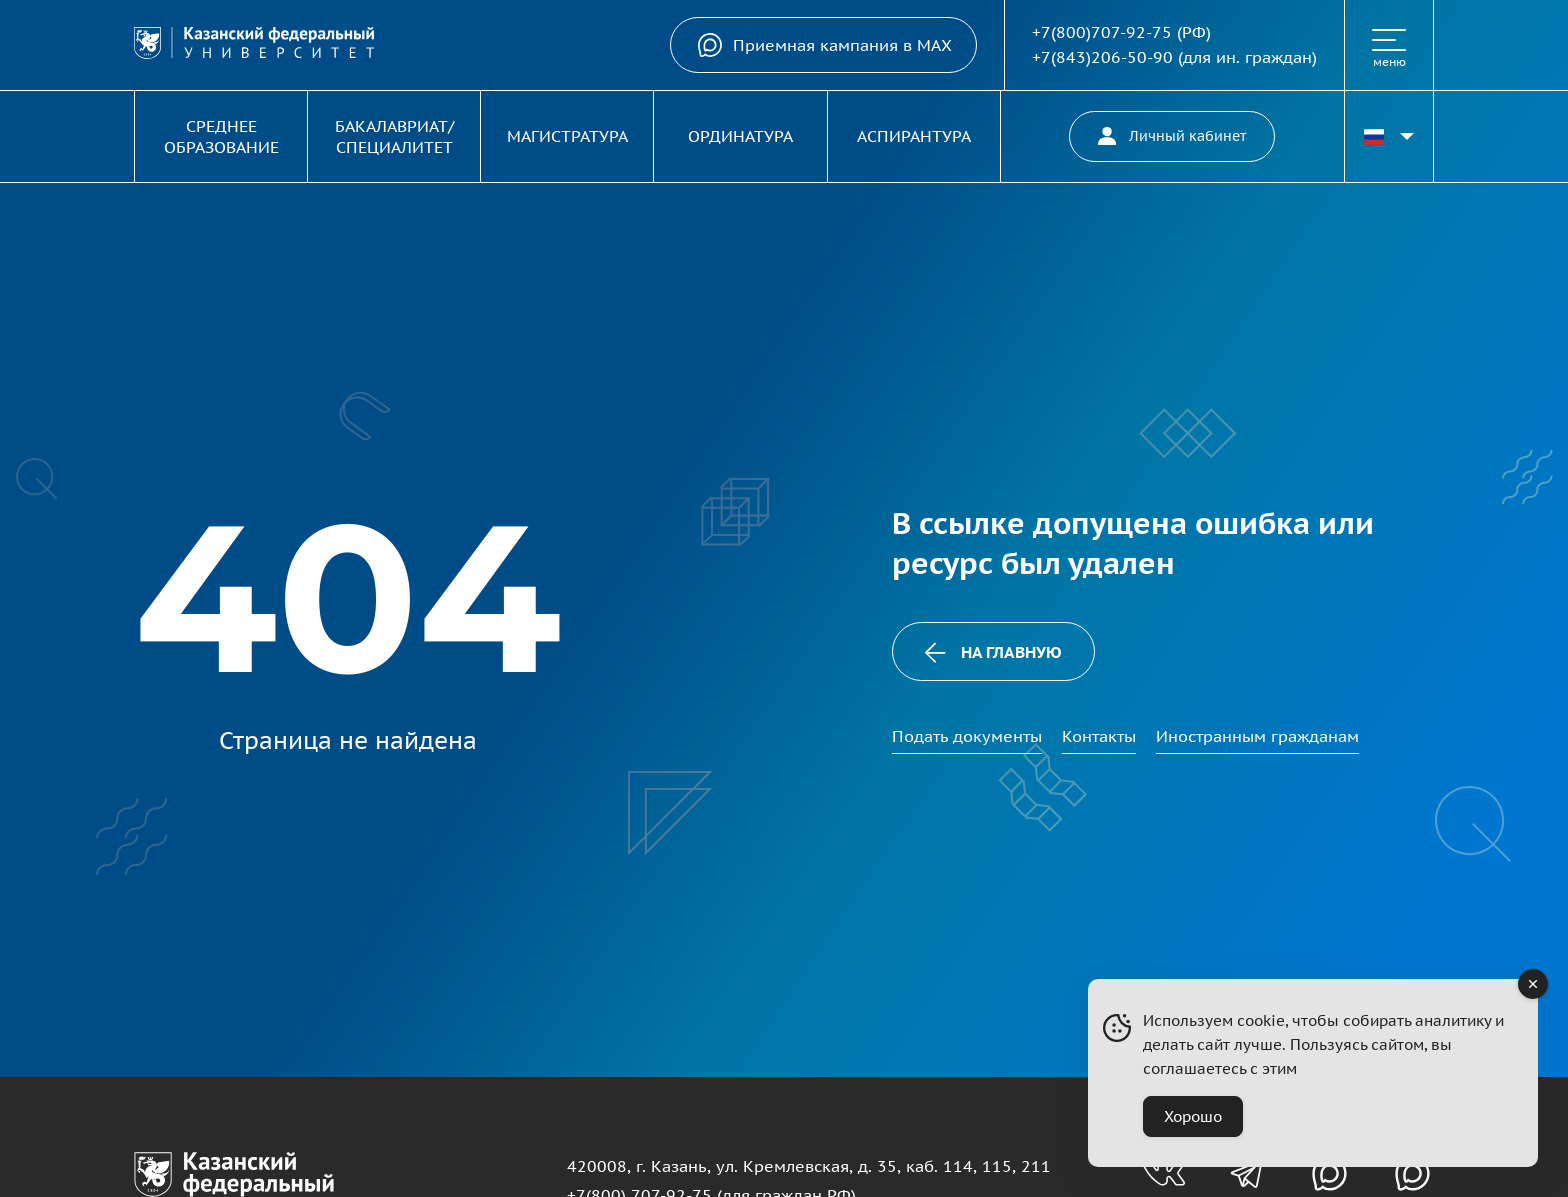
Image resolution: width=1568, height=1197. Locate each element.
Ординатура (740, 136)
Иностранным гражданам (1257, 736)
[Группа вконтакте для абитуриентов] (1163, 1173)
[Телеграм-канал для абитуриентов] (1246, 1173)
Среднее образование (221, 136)
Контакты (1099, 736)
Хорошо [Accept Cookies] (1193, 1116)
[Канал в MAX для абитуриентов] (1329, 1173)
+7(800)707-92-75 (1102, 32)
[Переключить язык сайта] (1389, 136)
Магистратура (567, 136)
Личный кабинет (1172, 136)
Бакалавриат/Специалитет (394, 136)
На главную (993, 652)
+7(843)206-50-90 (1102, 57)
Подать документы (967, 736)
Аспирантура (914, 136)
